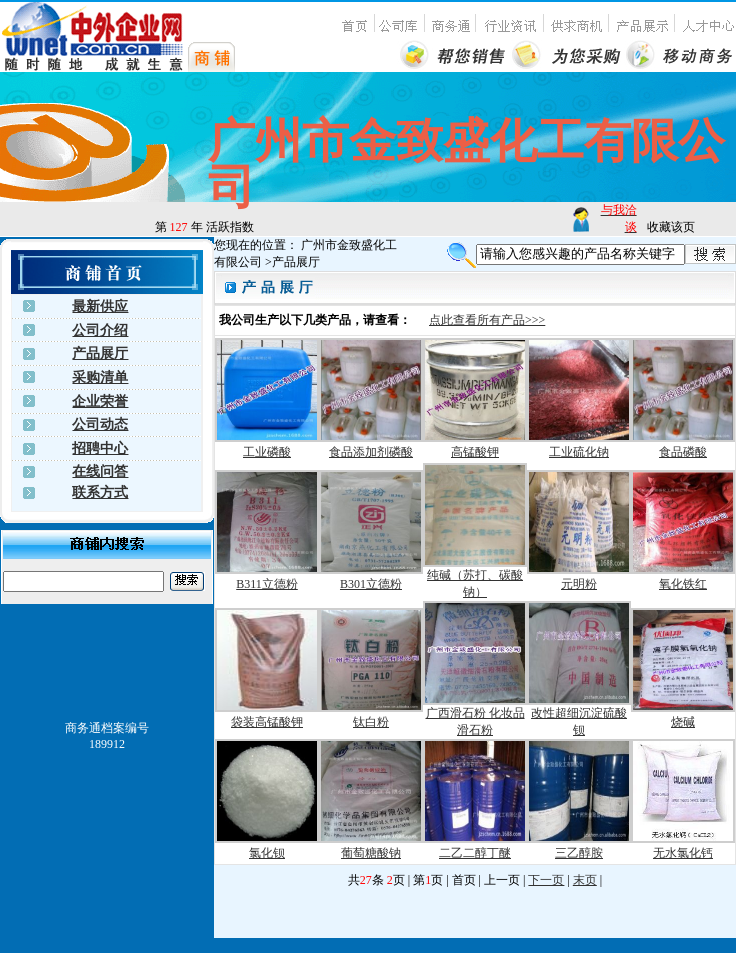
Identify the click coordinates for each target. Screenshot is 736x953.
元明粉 (579, 584)
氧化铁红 (683, 584)
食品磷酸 (683, 452)
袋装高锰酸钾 (267, 722)
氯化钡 (267, 853)
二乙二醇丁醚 (475, 853)
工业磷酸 (267, 452)
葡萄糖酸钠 (371, 853)
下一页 (546, 880)
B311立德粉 (267, 584)
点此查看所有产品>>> (487, 320)
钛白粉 (371, 722)
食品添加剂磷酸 (371, 452)
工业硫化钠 (579, 452)
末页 (585, 880)
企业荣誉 (100, 401)
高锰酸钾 (475, 452)
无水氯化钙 (683, 853)
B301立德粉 (371, 584)
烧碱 (683, 722)
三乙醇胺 (579, 853)
